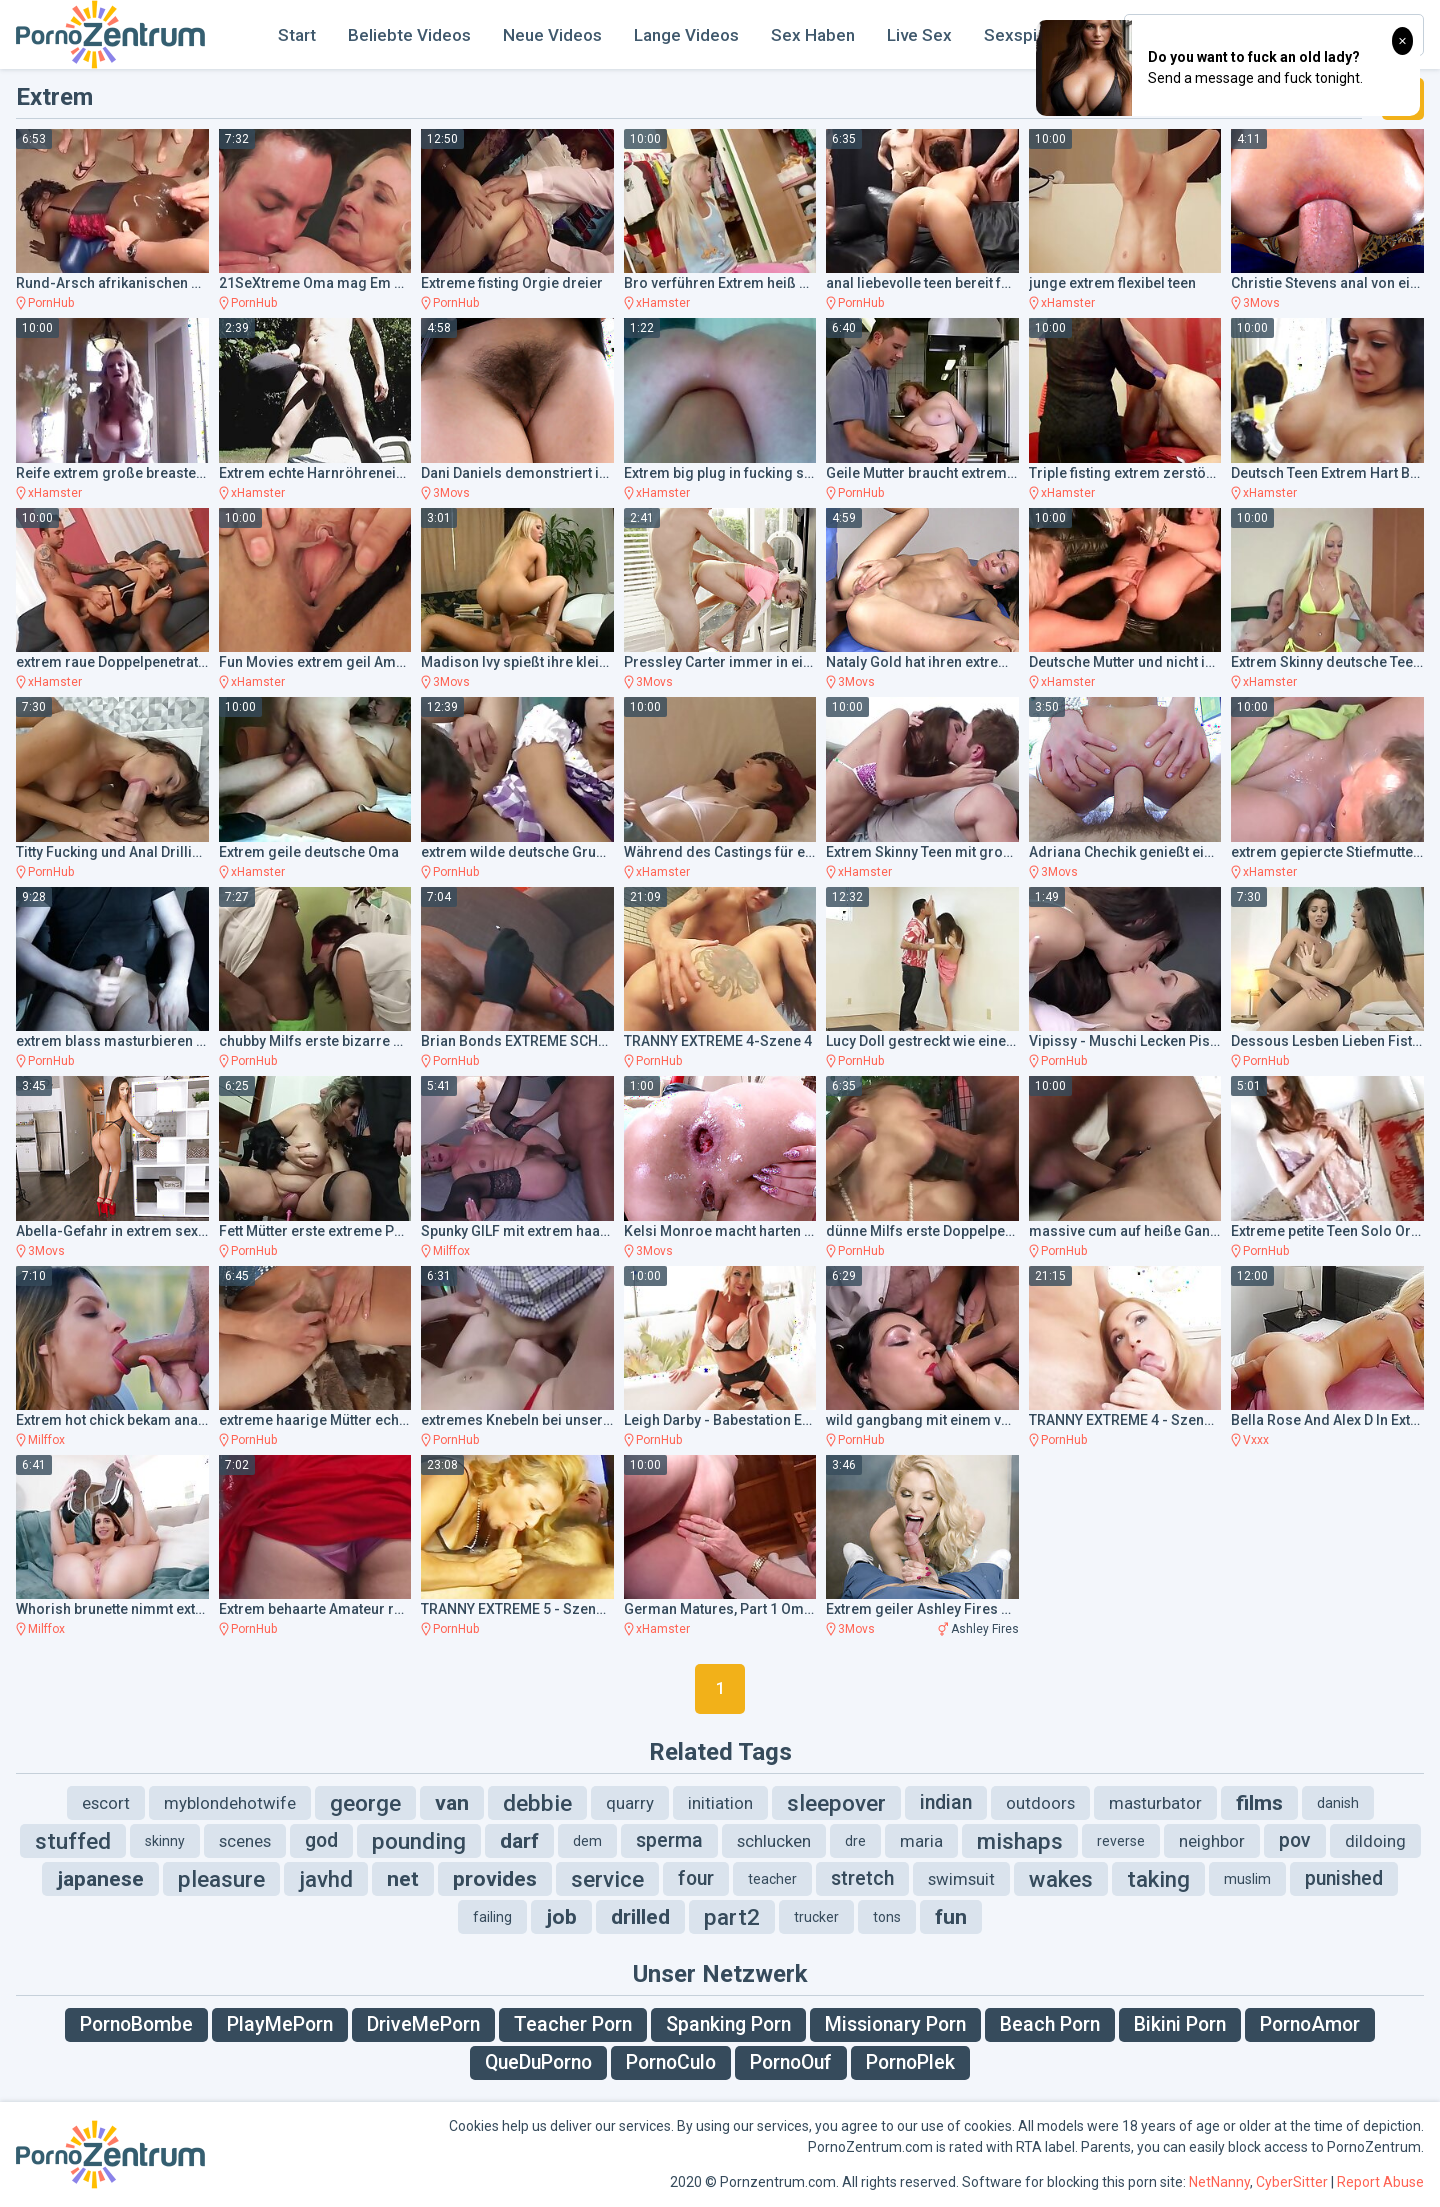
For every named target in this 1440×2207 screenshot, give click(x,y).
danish (1338, 1803)
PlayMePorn (280, 2024)
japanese (100, 1879)
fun (951, 1917)
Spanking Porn (728, 2024)
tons (887, 1917)
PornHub (51, 303)
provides (495, 1879)
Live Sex (919, 35)
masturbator (1155, 1803)
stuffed (73, 1841)
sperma (669, 1840)
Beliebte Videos (409, 35)
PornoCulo (671, 2062)
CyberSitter (1292, 2182)
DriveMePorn (423, 2024)
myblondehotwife (230, 1803)
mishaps (1020, 1841)
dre (855, 1841)
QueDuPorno (538, 2062)
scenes (245, 1841)
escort (106, 1803)
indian (946, 1802)
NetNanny (1219, 2182)
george (365, 1803)
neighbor (1212, 1841)
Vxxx (1256, 1440)
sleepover (836, 1803)
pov (1295, 1840)
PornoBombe (136, 2024)
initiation (720, 1803)
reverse (1121, 1841)
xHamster (663, 303)
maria (921, 1841)
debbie (537, 1803)
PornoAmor (1310, 2024)
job (561, 1917)
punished (1344, 1878)
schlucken (774, 1841)
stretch (862, 1878)
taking (1158, 1879)
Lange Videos (686, 35)
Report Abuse (1380, 2182)
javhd (326, 1879)
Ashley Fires (985, 1629)
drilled (640, 1917)
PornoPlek (910, 2062)
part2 (732, 1917)
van (452, 1803)
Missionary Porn (895, 2024)
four (696, 1878)
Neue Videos (552, 35)
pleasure (221, 1879)
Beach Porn (1050, 2024)
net (403, 1879)
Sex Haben (813, 35)
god (321, 1840)
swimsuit (961, 1879)
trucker (816, 1917)
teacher (772, 1879)
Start (297, 35)
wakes (1061, 1879)
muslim (1247, 1879)
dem (587, 1841)
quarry (630, 1803)
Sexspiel (1017, 35)
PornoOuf (791, 2062)
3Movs (1261, 303)
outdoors (1040, 1803)
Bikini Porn (1180, 2024)
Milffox (451, 1251)
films (1259, 1803)
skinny (165, 1841)
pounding (419, 1841)
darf (519, 1841)
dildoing (1375, 1841)
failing (492, 1917)
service (607, 1879)
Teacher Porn (573, 2024)
